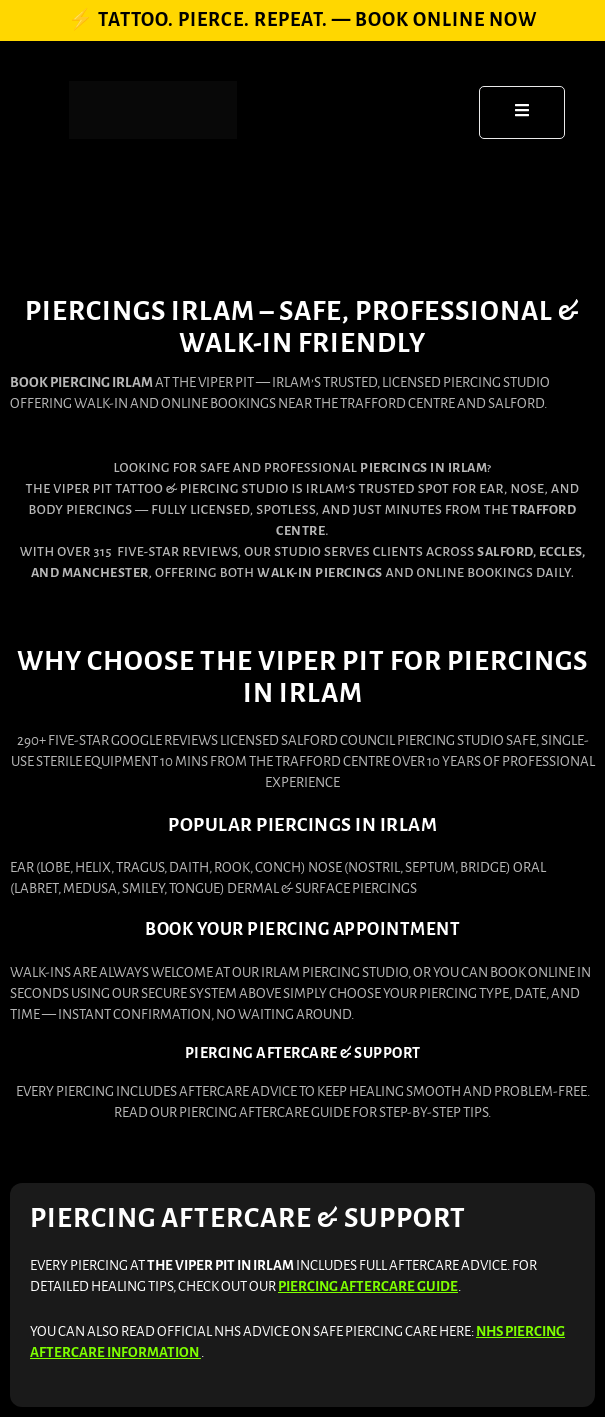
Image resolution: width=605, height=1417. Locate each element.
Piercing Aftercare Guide (368, 1286)
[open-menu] (522, 112)
